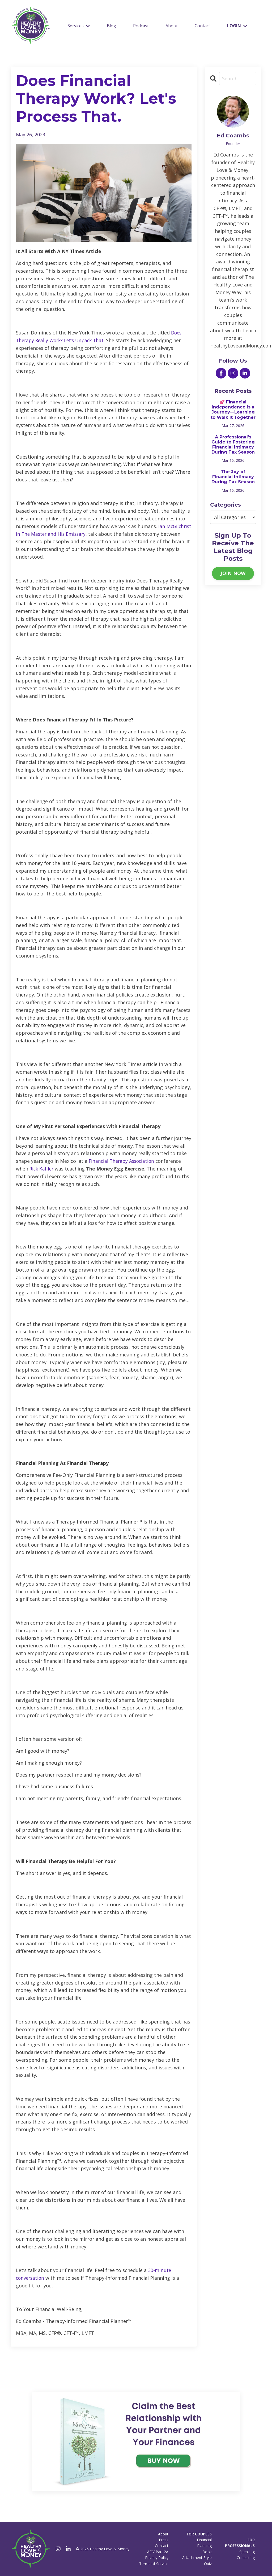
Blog (111, 26)
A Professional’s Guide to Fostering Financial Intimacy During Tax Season (233, 444)
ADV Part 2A (157, 2551)
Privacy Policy (156, 2557)
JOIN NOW (232, 573)
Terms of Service (153, 2563)
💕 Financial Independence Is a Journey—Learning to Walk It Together (233, 409)
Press (163, 2539)
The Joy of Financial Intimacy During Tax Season (233, 476)
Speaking (247, 2551)
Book (207, 2551)
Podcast (141, 26)
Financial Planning (204, 2542)
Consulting (246, 2557)
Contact (202, 26)
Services (78, 26)
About (171, 26)
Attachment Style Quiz (197, 2560)
